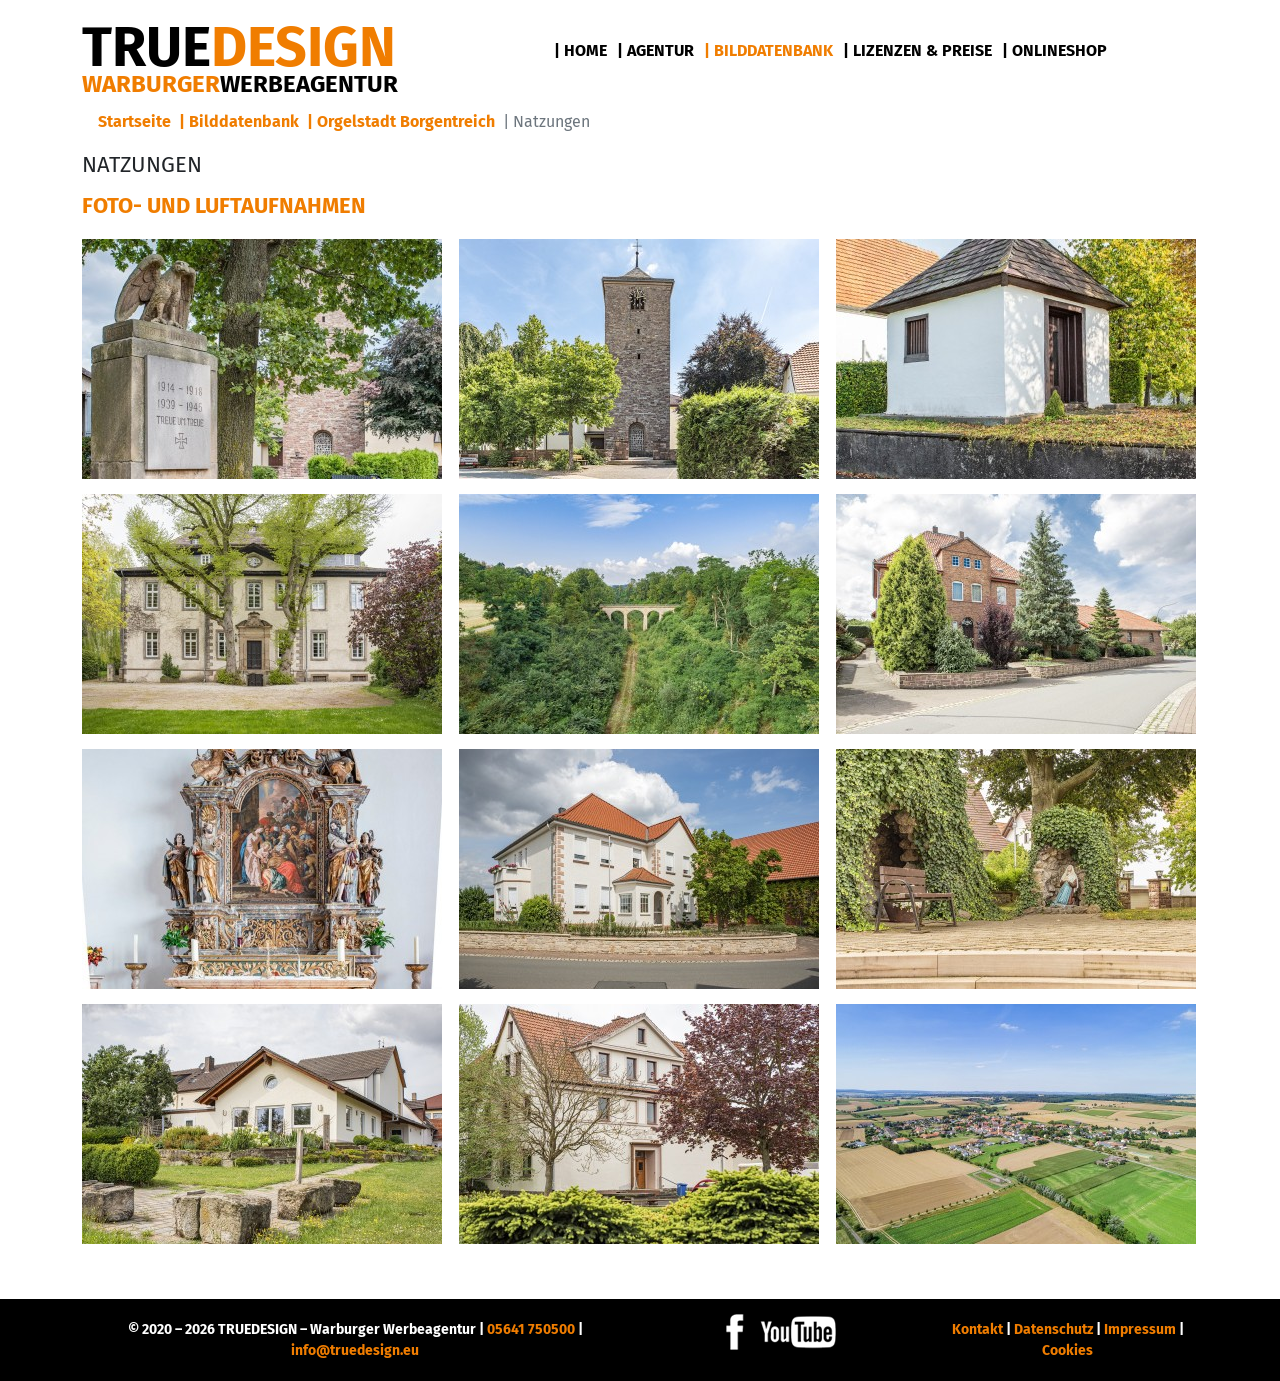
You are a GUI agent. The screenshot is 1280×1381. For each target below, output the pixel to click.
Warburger (240, 84)
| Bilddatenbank (768, 50)
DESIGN (239, 47)
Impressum (1140, 1329)
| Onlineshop (1054, 50)
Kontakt (977, 1329)
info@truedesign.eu (355, 1350)
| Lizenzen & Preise (917, 50)
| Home (580, 50)
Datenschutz (1053, 1329)
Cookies (1067, 1350)
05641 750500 (531, 1329)
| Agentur (655, 50)
